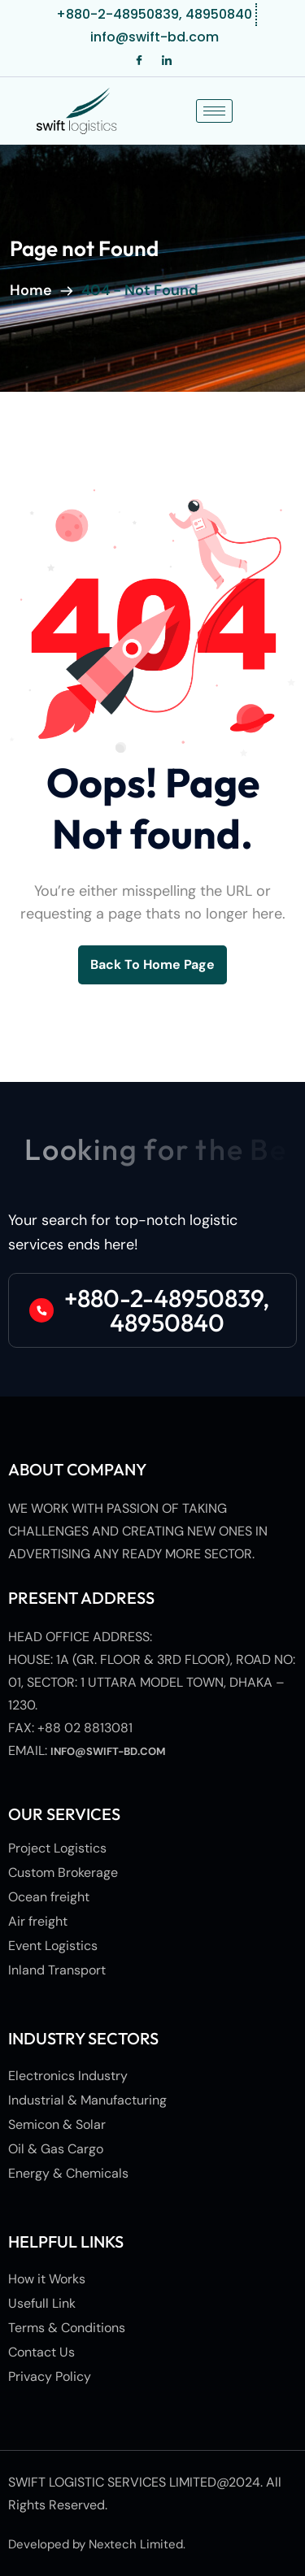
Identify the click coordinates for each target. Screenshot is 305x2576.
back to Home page (152, 964)
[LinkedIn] (167, 61)
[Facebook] (139, 61)
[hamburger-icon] (214, 111)
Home (34, 290)
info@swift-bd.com (108, 1751)
